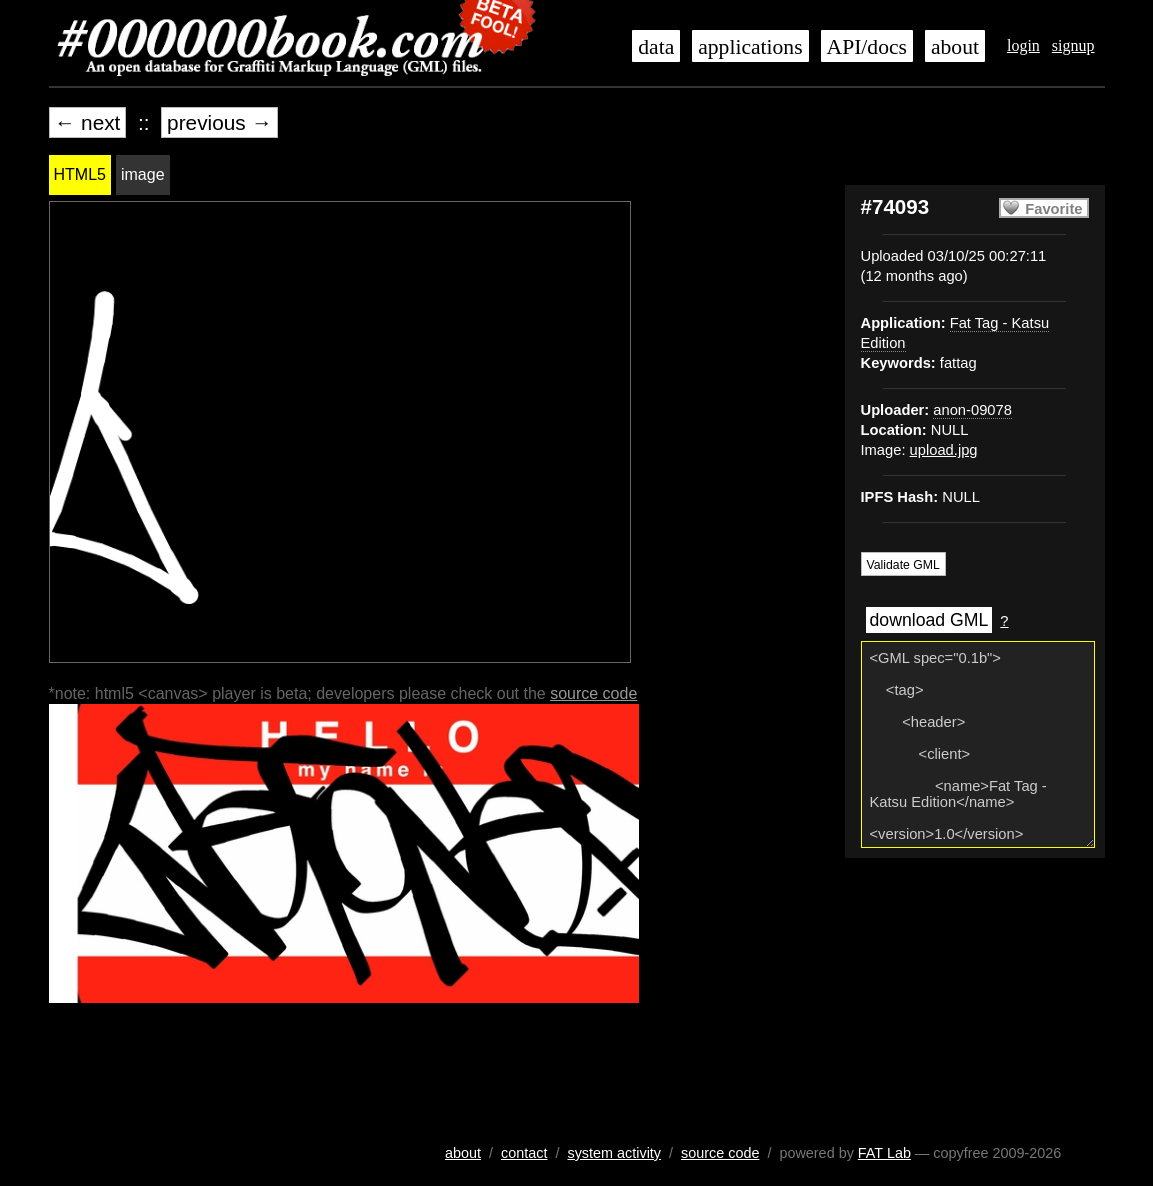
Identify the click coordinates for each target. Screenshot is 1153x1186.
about (955, 47)
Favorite (1053, 209)
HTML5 (80, 174)
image (143, 174)
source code (593, 693)
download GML (929, 620)
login (1023, 45)
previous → (219, 122)
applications (750, 47)
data (656, 47)
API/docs (867, 47)
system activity (614, 1153)
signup (1073, 45)
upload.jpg (944, 450)
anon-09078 (972, 410)
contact (524, 1153)
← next (88, 122)
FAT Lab (884, 1153)
